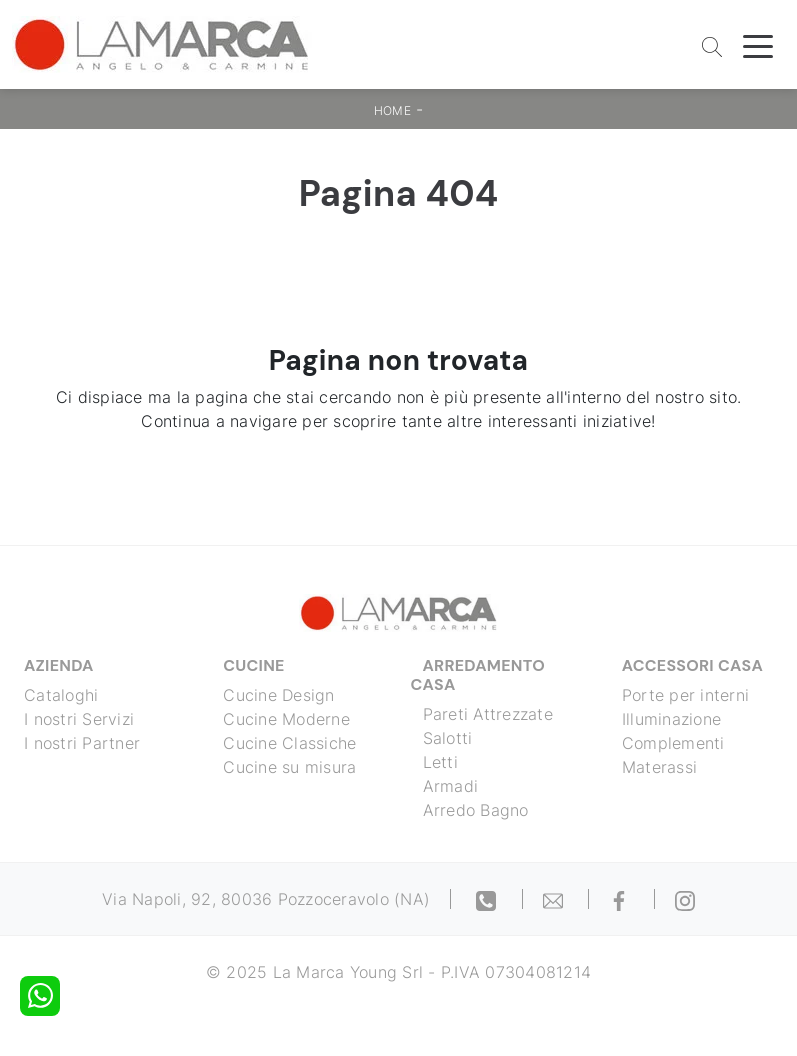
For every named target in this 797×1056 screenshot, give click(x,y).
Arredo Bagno (476, 810)
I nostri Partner (82, 743)
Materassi (659, 767)
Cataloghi (61, 695)
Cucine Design (278, 695)
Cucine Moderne (286, 719)
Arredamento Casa (478, 675)
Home (392, 110)
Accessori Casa (692, 665)
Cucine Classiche (289, 743)
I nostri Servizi (79, 719)
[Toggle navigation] (758, 45)
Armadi (451, 786)
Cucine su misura (289, 767)
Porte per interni (685, 695)
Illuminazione (671, 719)
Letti (440, 762)
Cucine (253, 665)
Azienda (59, 665)
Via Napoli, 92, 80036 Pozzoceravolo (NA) (266, 899)
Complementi (673, 743)
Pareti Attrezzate (488, 714)
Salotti (448, 738)
